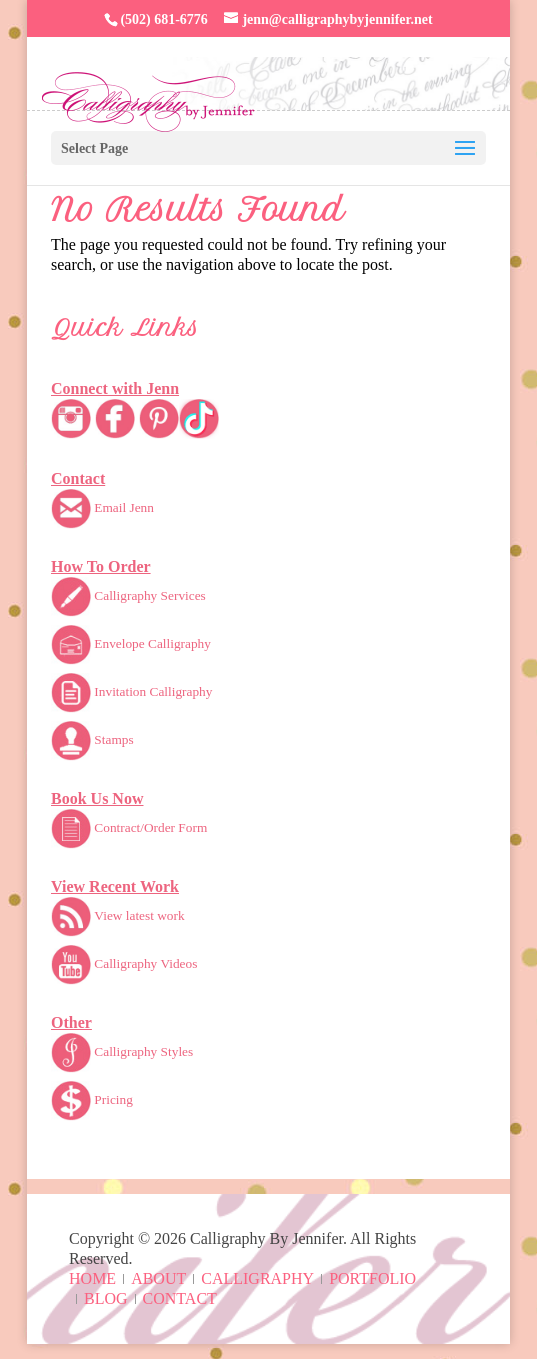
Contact (180, 1298)
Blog (106, 1298)
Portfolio (372, 1278)
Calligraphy (257, 1278)
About (158, 1278)
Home (92, 1278)
